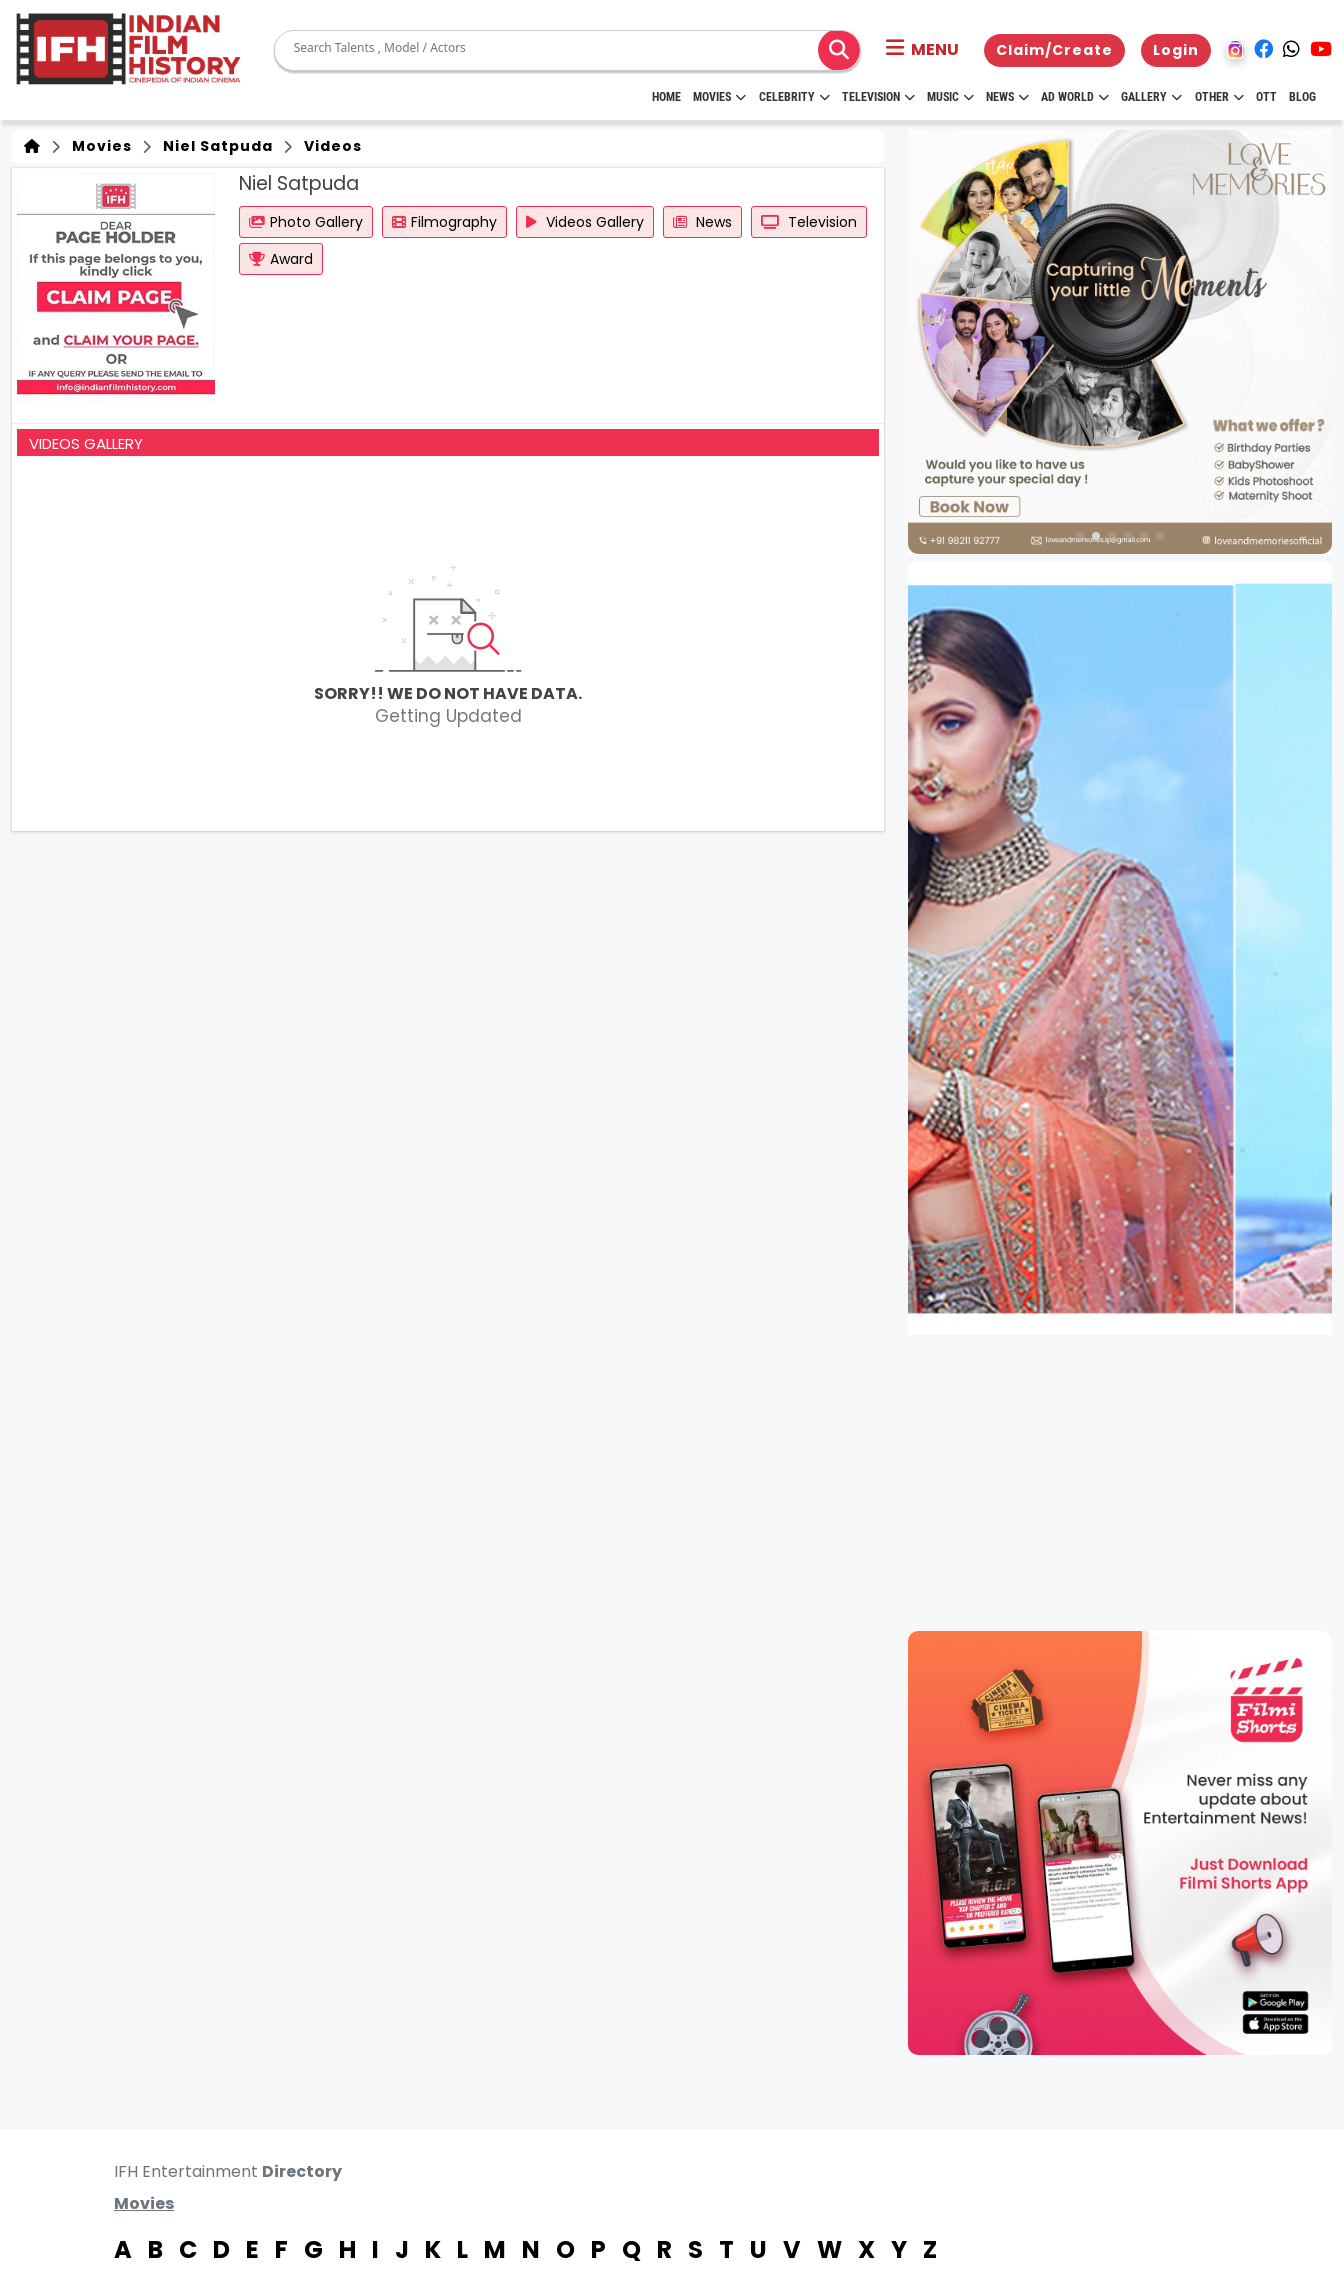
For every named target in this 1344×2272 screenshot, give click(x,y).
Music (950, 97)
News (1007, 97)
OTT (1266, 97)
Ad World (1075, 97)
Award (281, 259)
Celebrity (794, 97)
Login (1176, 50)
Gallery (1151, 97)
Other (1219, 97)
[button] (922, 50)
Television (878, 97)
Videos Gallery (585, 222)
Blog (1302, 97)
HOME (666, 97)
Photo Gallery (306, 222)
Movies (719, 97)
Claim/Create (1054, 50)
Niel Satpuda (214, 146)
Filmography (444, 222)
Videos (329, 146)
